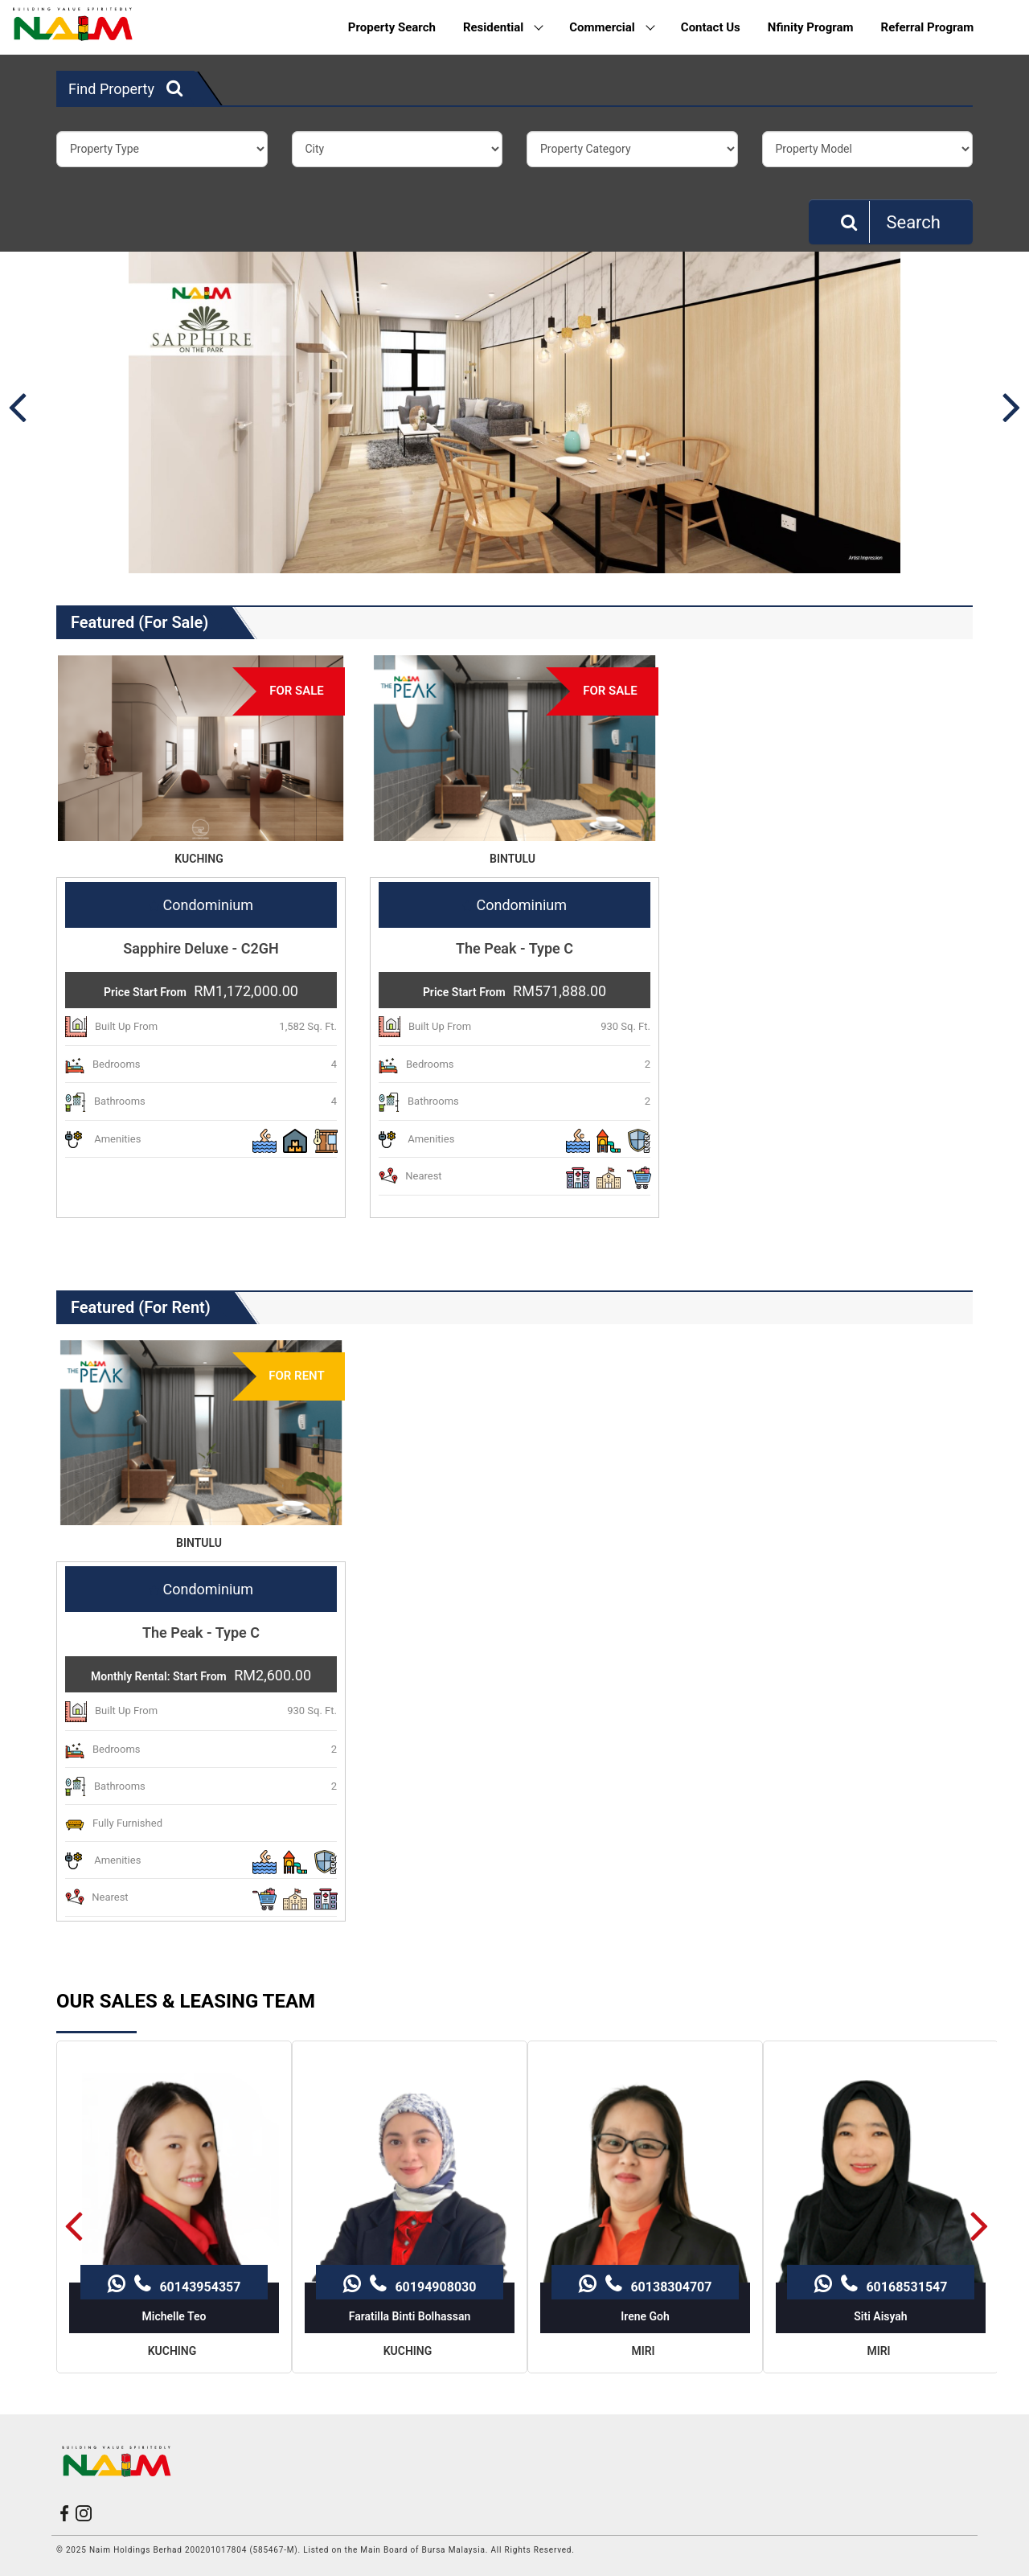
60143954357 (174, 2178)
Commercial (611, 27)
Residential (503, 27)
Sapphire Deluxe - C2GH (200, 948)
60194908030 (409, 2178)
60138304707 (645, 2178)
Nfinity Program (811, 27)
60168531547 (881, 2178)
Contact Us (710, 27)
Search (891, 222)
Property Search (392, 27)
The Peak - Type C (514, 948)
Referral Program (927, 27)
